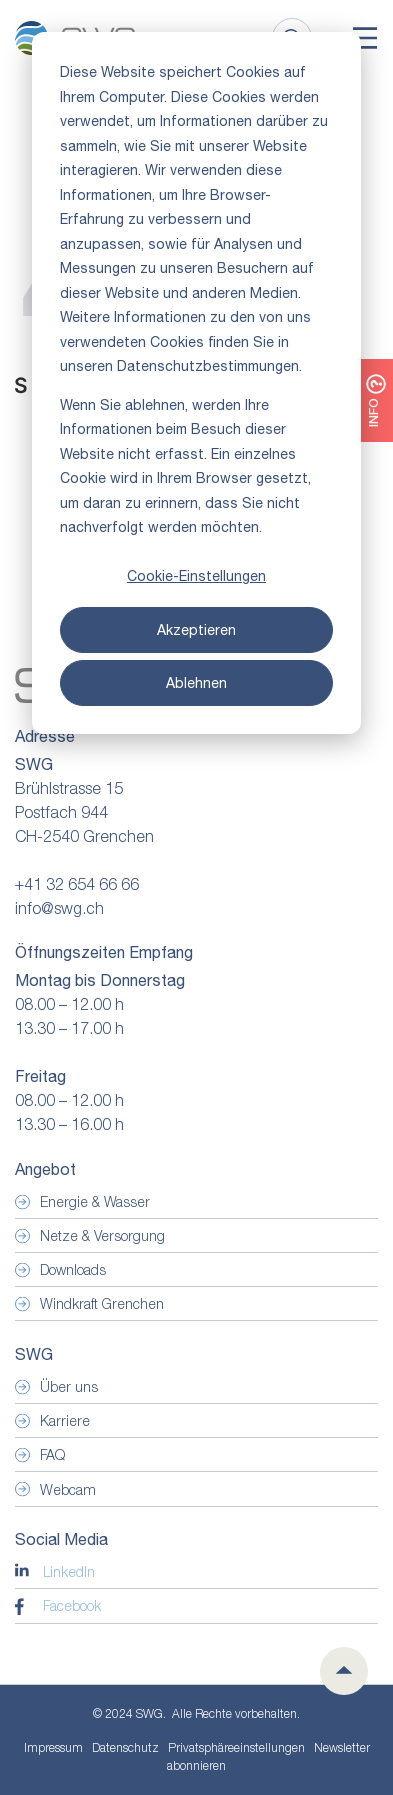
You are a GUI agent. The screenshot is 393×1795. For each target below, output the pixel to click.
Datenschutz (125, 1747)
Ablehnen (196, 683)
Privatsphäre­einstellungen (236, 1748)
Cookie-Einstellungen (196, 576)
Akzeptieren (196, 630)
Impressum (53, 1747)
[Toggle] (365, 38)
